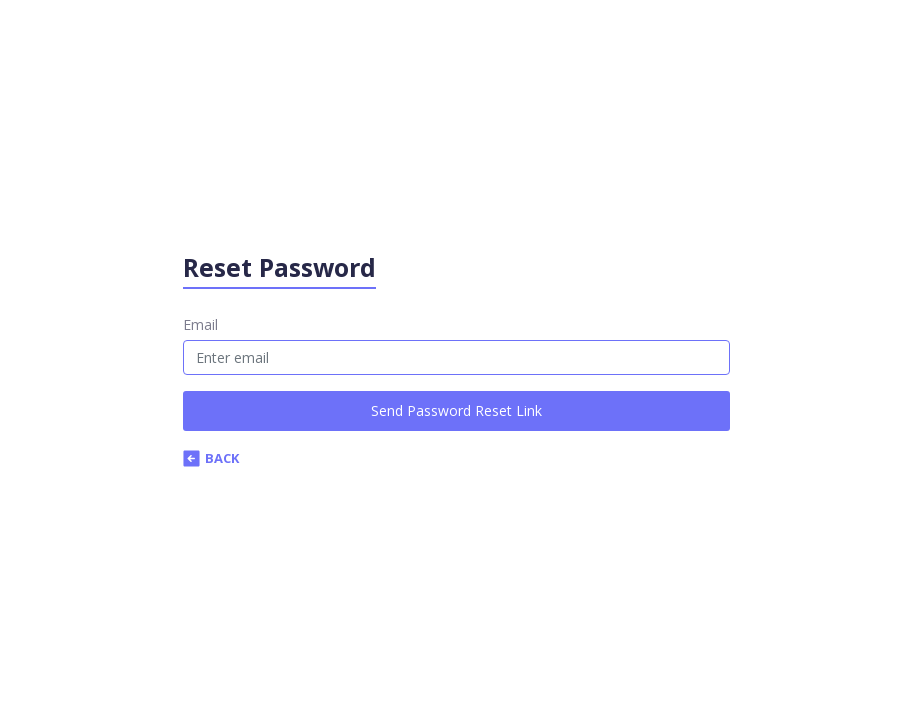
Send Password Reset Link (456, 410)
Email (200, 324)
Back (211, 458)
